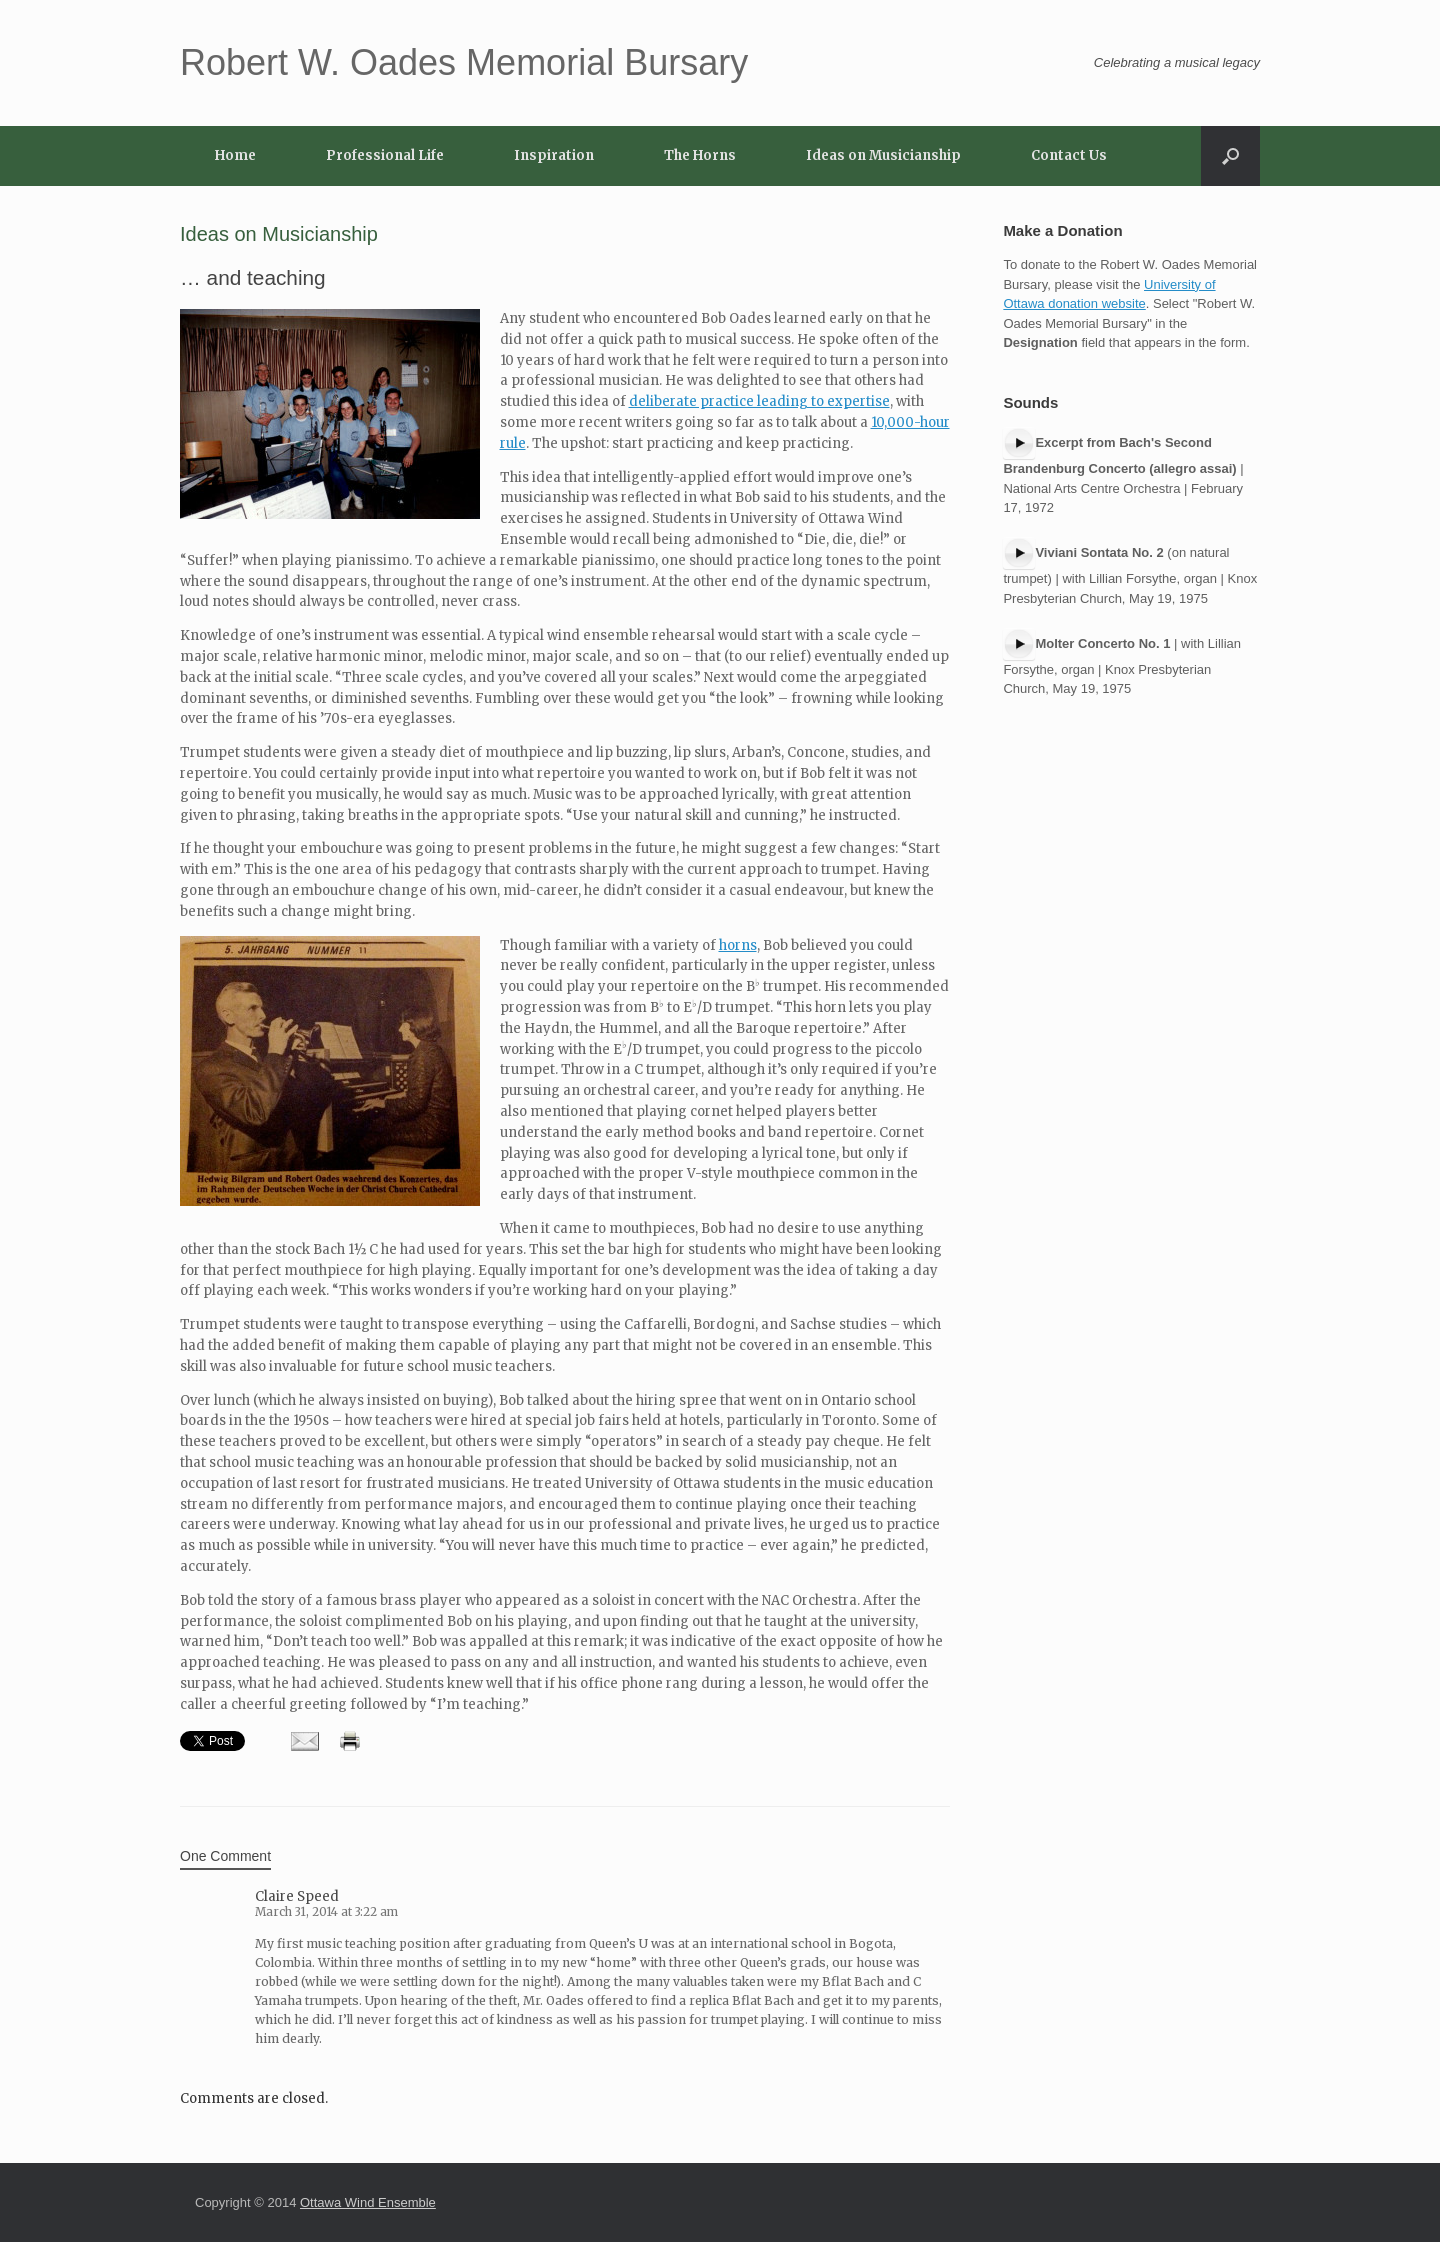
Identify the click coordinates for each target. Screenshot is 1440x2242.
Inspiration (554, 155)
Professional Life (385, 155)
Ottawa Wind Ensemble (368, 2202)
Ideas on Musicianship (883, 155)
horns (738, 945)
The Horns (700, 155)
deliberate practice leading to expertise (759, 401)
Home (235, 155)
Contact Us (1069, 155)
